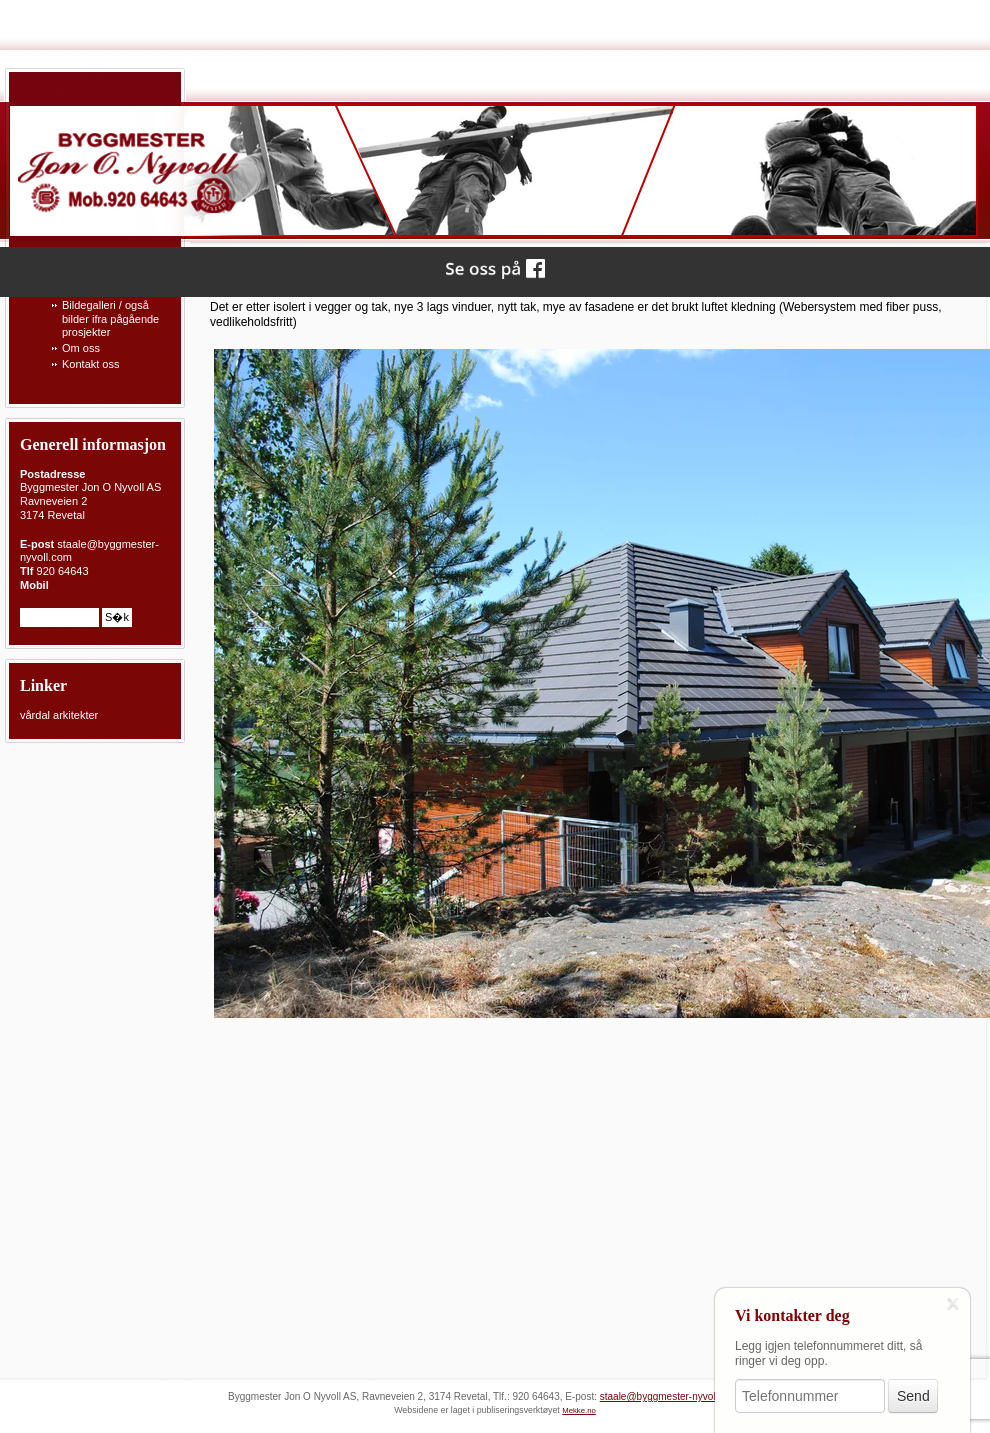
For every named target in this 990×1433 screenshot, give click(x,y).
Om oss (81, 348)
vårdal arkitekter (59, 715)
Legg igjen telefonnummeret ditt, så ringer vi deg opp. (828, 1353)
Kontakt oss (90, 364)
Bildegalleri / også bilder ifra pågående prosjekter (110, 319)
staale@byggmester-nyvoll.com (670, 1396)
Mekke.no (579, 1410)
